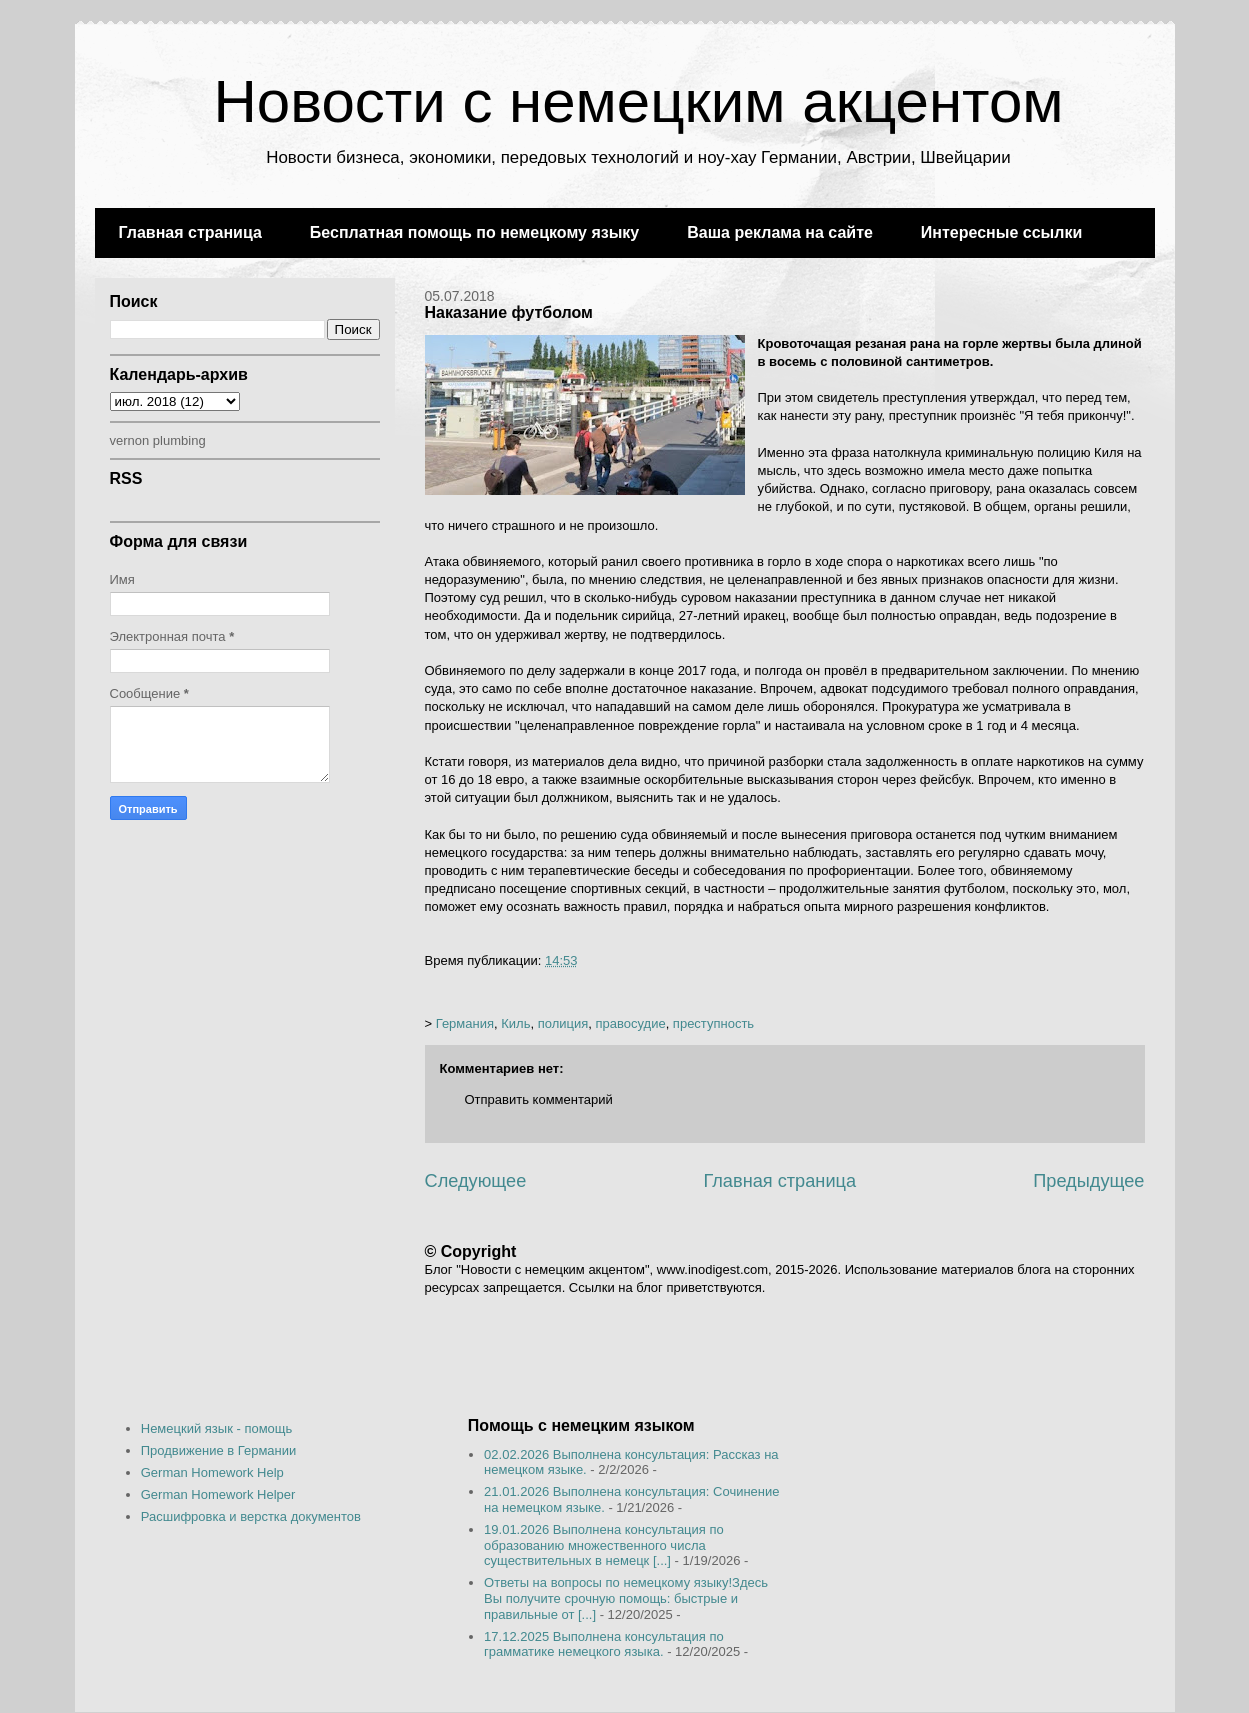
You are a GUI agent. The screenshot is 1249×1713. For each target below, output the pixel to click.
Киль (515, 1023)
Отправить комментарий (539, 1099)
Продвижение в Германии (219, 1450)
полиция (563, 1023)
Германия (465, 1023)
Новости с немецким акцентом (638, 101)
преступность (713, 1023)
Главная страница (190, 232)
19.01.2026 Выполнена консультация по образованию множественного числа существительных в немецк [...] (604, 1545)
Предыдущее (1088, 1181)
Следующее (476, 1181)
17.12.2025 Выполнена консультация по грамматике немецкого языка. (604, 1644)
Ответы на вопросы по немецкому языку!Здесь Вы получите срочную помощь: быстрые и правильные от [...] (626, 1598)
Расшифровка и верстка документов (251, 1516)
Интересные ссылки (1001, 232)
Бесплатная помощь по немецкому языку (474, 232)
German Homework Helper (218, 1494)
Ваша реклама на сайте (780, 232)
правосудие (630, 1023)
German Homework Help (212, 1472)
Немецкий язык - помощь (217, 1428)
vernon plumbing (158, 440)
